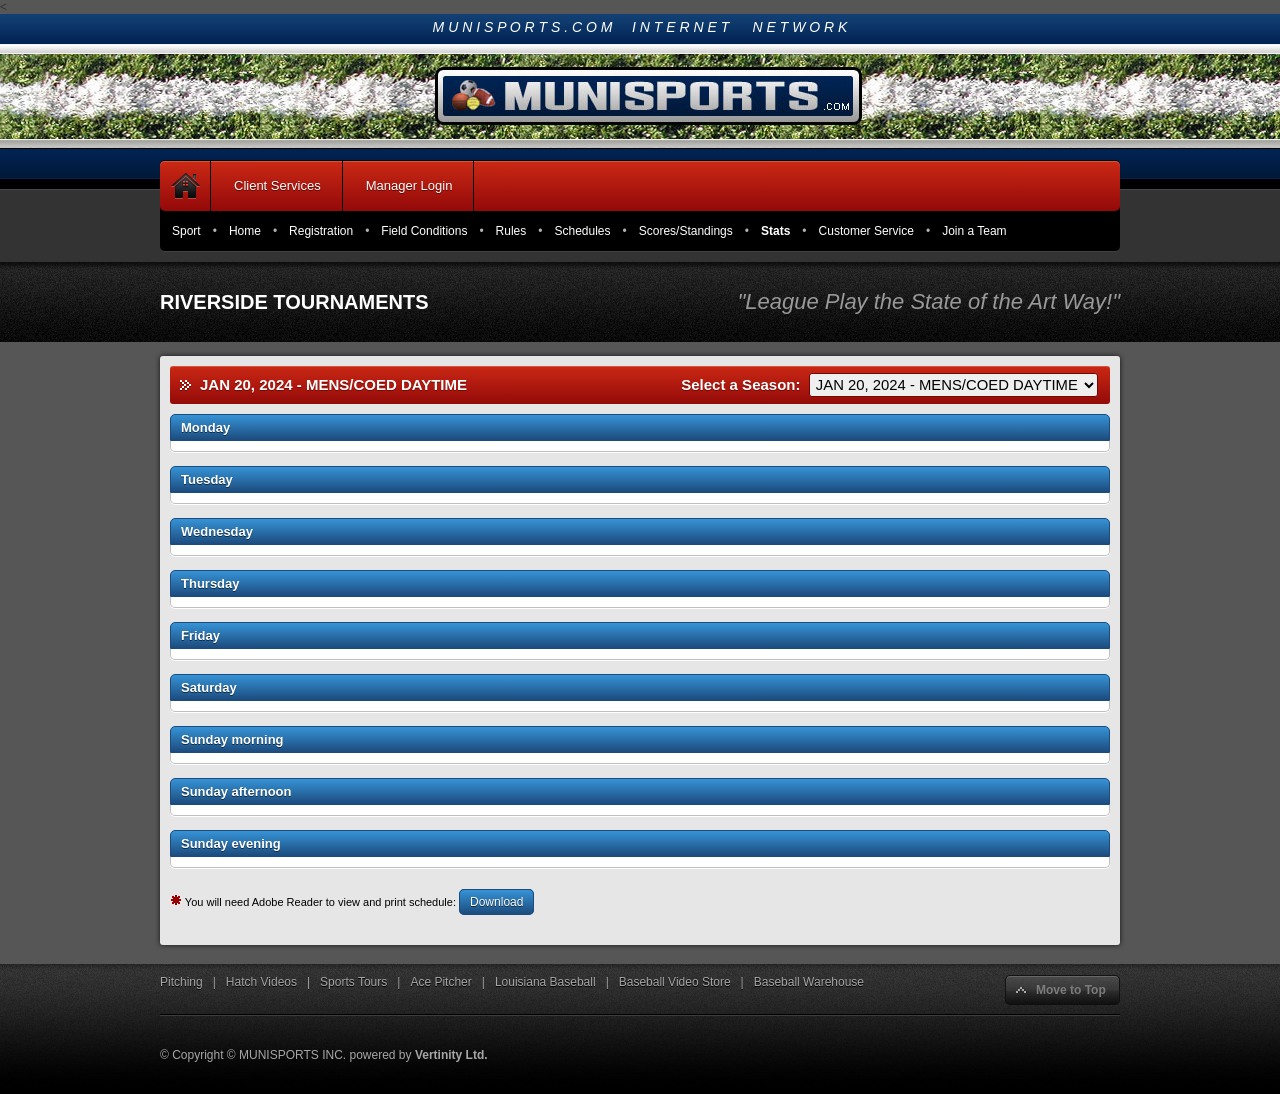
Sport (186, 231)
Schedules (582, 231)
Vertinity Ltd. (451, 1055)
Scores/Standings (686, 231)
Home (245, 231)
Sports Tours (353, 982)
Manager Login (409, 185)
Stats (775, 231)
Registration (321, 231)
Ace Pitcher (440, 982)
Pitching (181, 982)
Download (496, 902)
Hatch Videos (261, 982)
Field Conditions (424, 231)
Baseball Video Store (675, 982)
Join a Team (974, 231)
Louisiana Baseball (545, 982)
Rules (511, 231)
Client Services (277, 185)
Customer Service (866, 231)
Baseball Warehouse (809, 982)
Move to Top (1071, 990)
